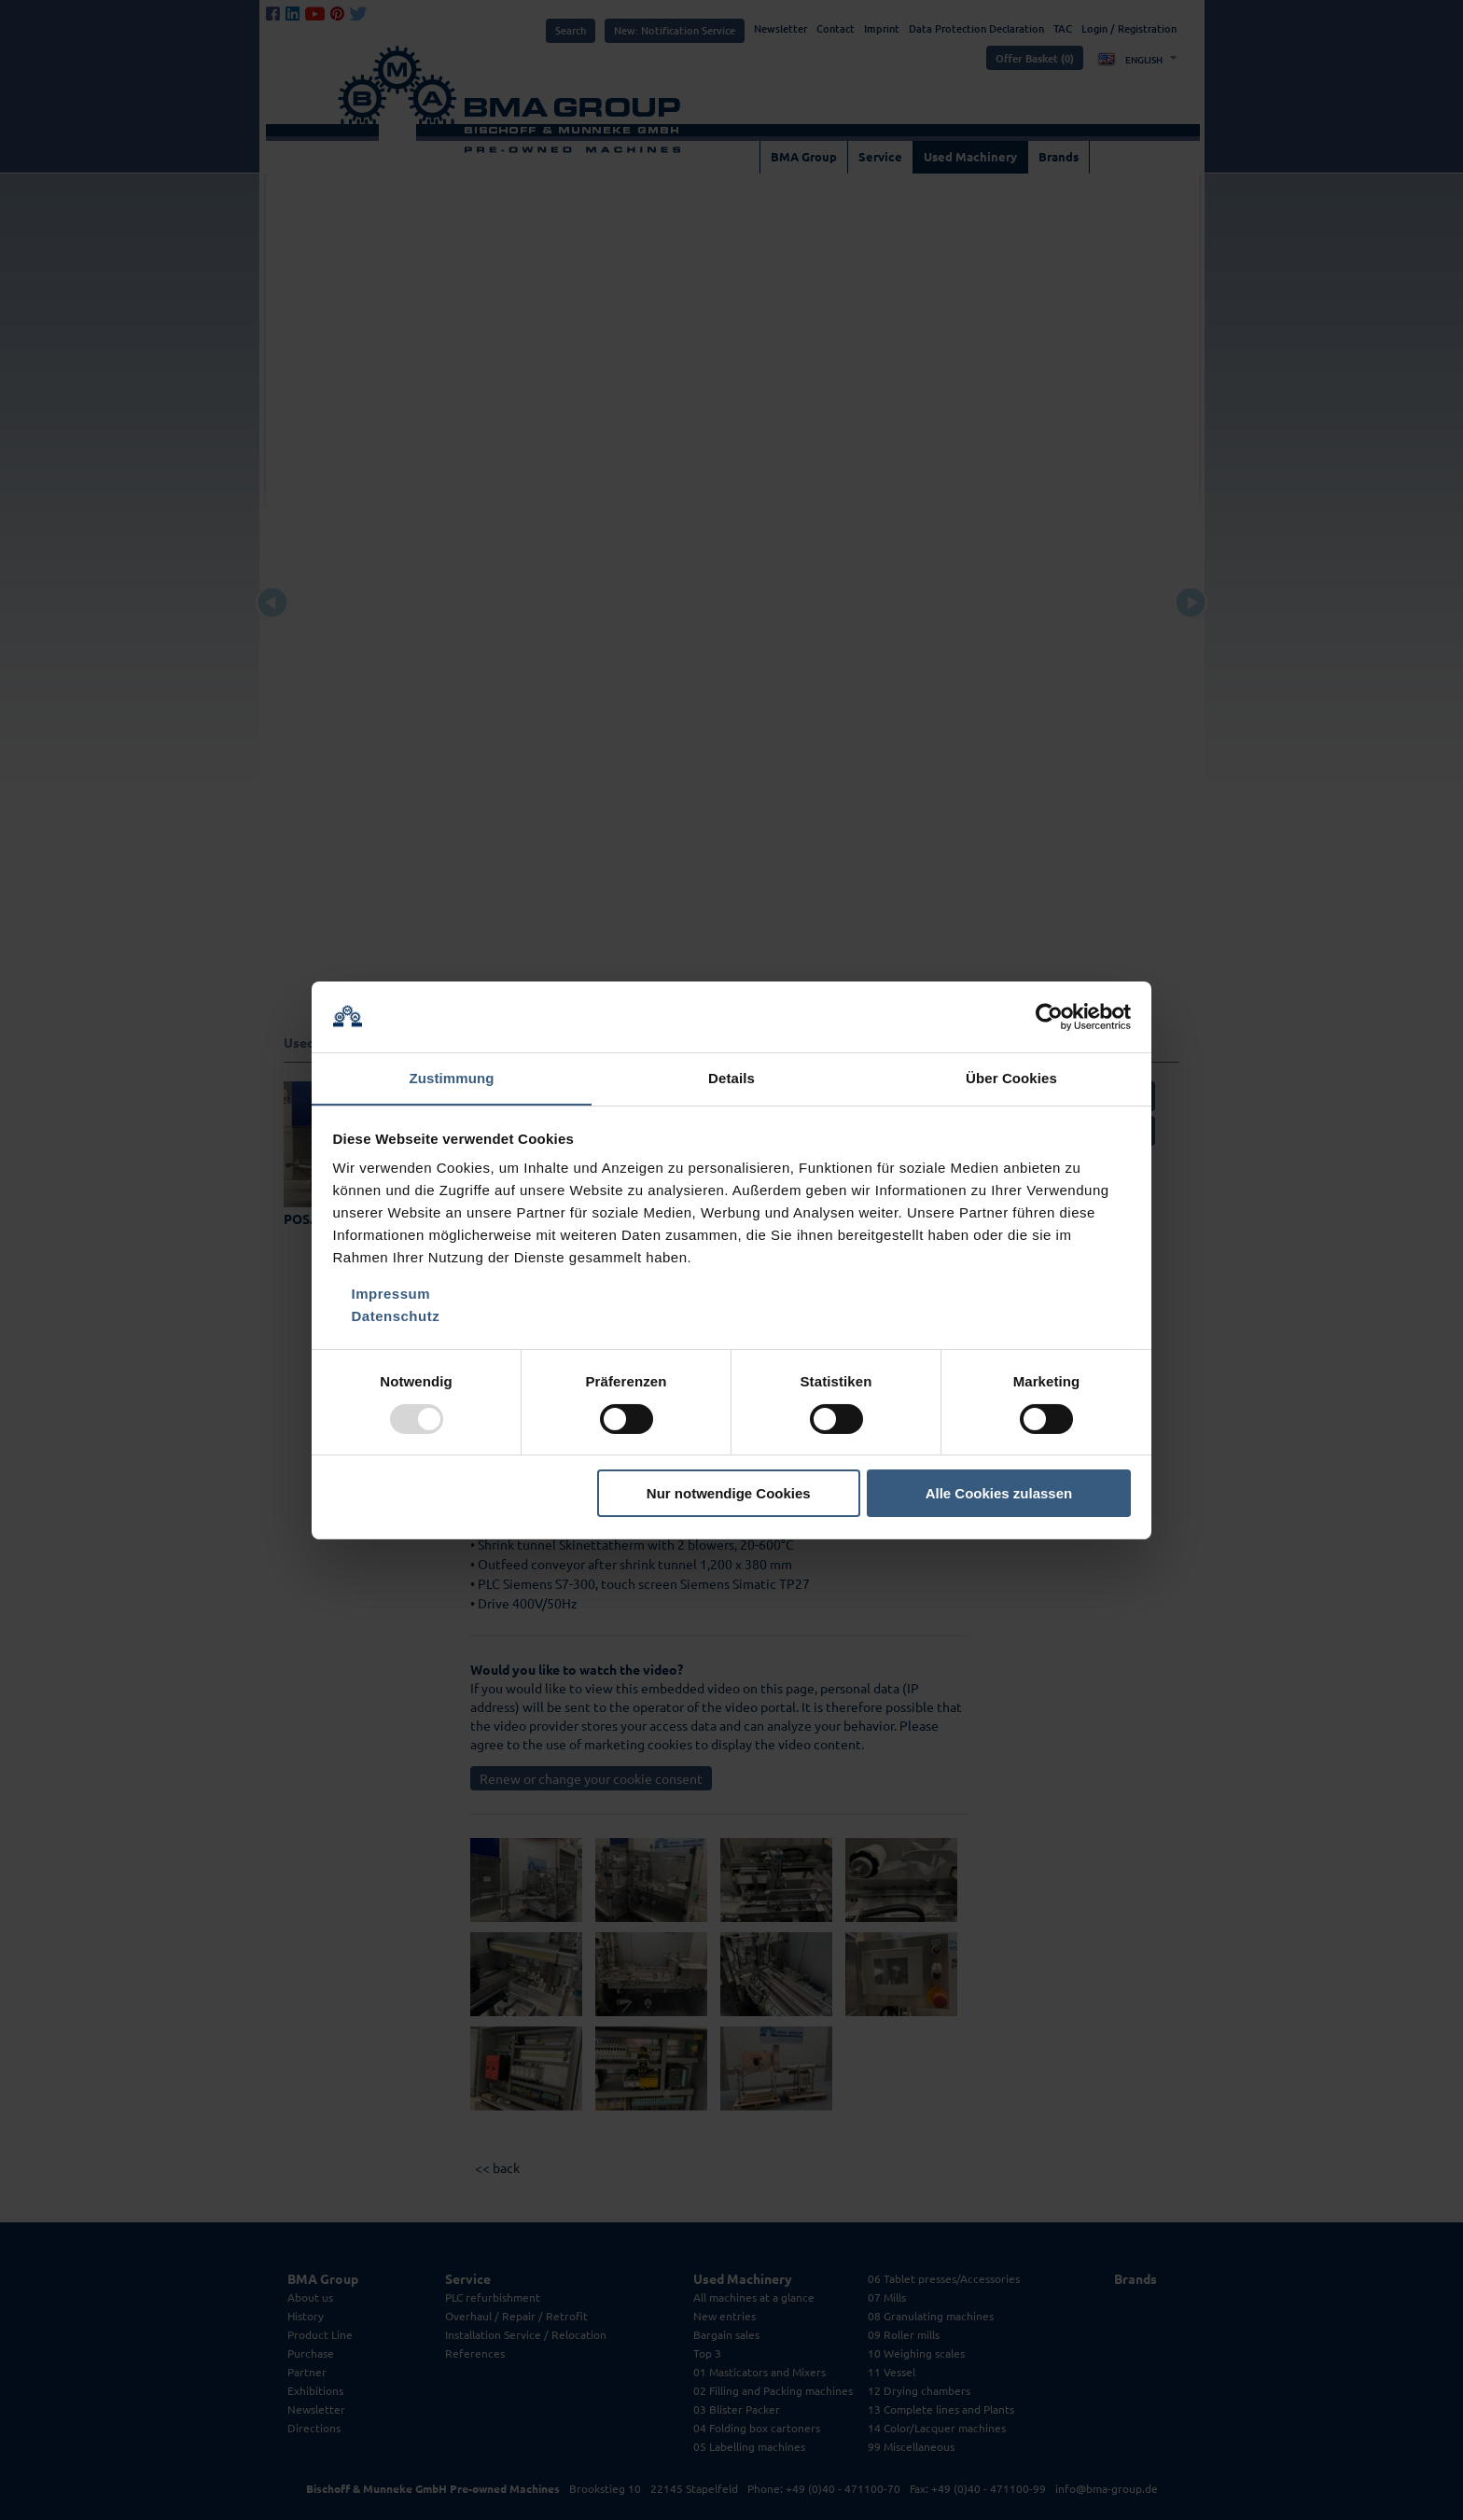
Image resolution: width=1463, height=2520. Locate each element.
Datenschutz (396, 1317)
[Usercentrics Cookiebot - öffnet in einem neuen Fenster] (1049, 1016)
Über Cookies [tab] (1011, 1078)
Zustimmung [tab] (452, 1078)
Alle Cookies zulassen (999, 1494)
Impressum (391, 1294)
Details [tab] (731, 1078)
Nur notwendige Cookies (729, 1494)
